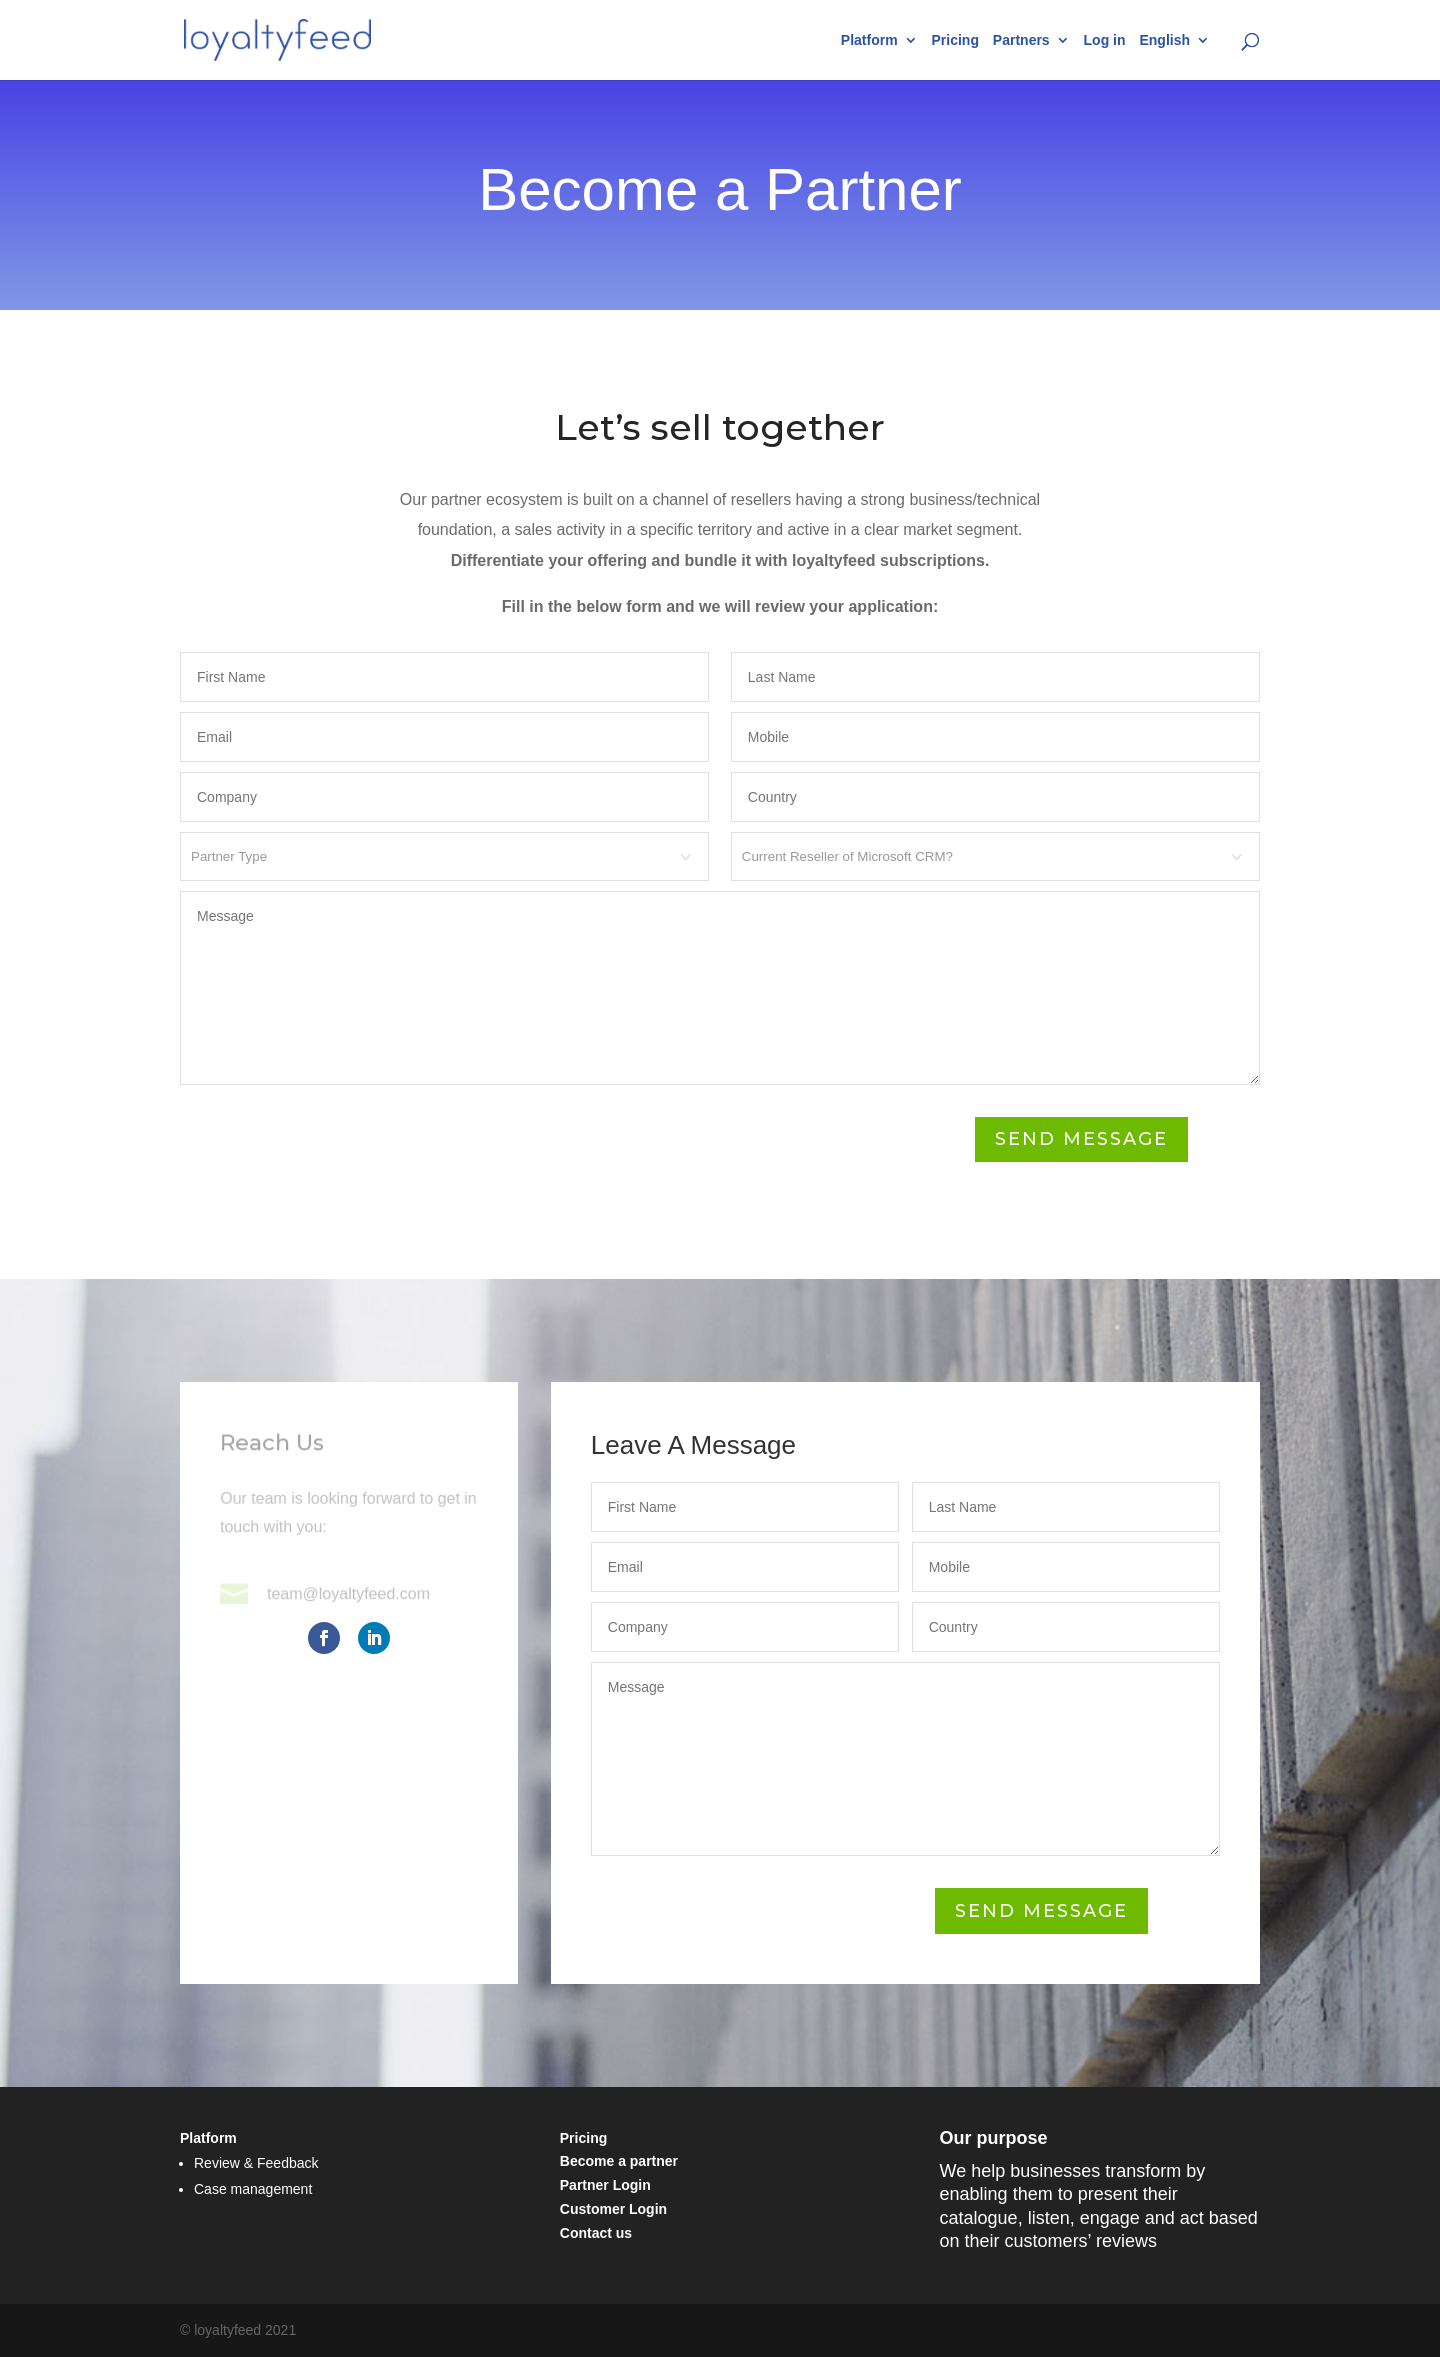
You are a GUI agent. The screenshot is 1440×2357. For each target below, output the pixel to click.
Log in (1105, 40)
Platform (869, 40)
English (1164, 40)
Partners (1021, 40)
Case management (253, 2189)
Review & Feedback (256, 2163)
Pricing (954, 40)
